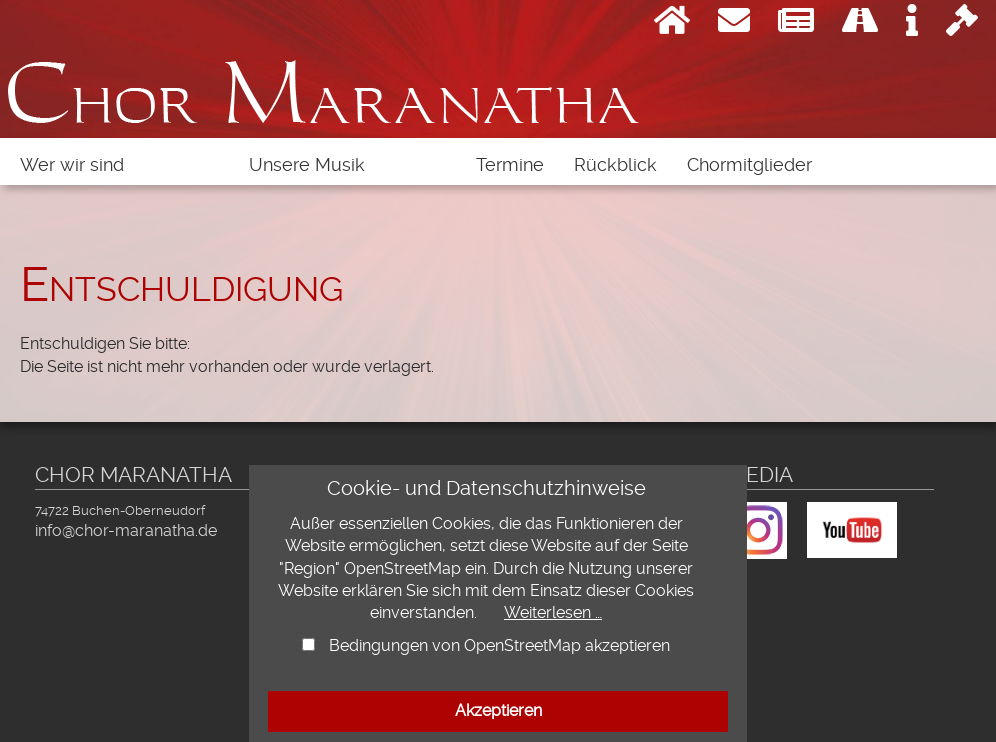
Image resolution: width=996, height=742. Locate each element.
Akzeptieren (498, 710)
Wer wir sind (72, 165)
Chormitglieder (749, 165)
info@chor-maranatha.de (126, 530)
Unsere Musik (307, 165)
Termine (510, 165)
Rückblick (615, 165)
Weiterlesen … (553, 612)
